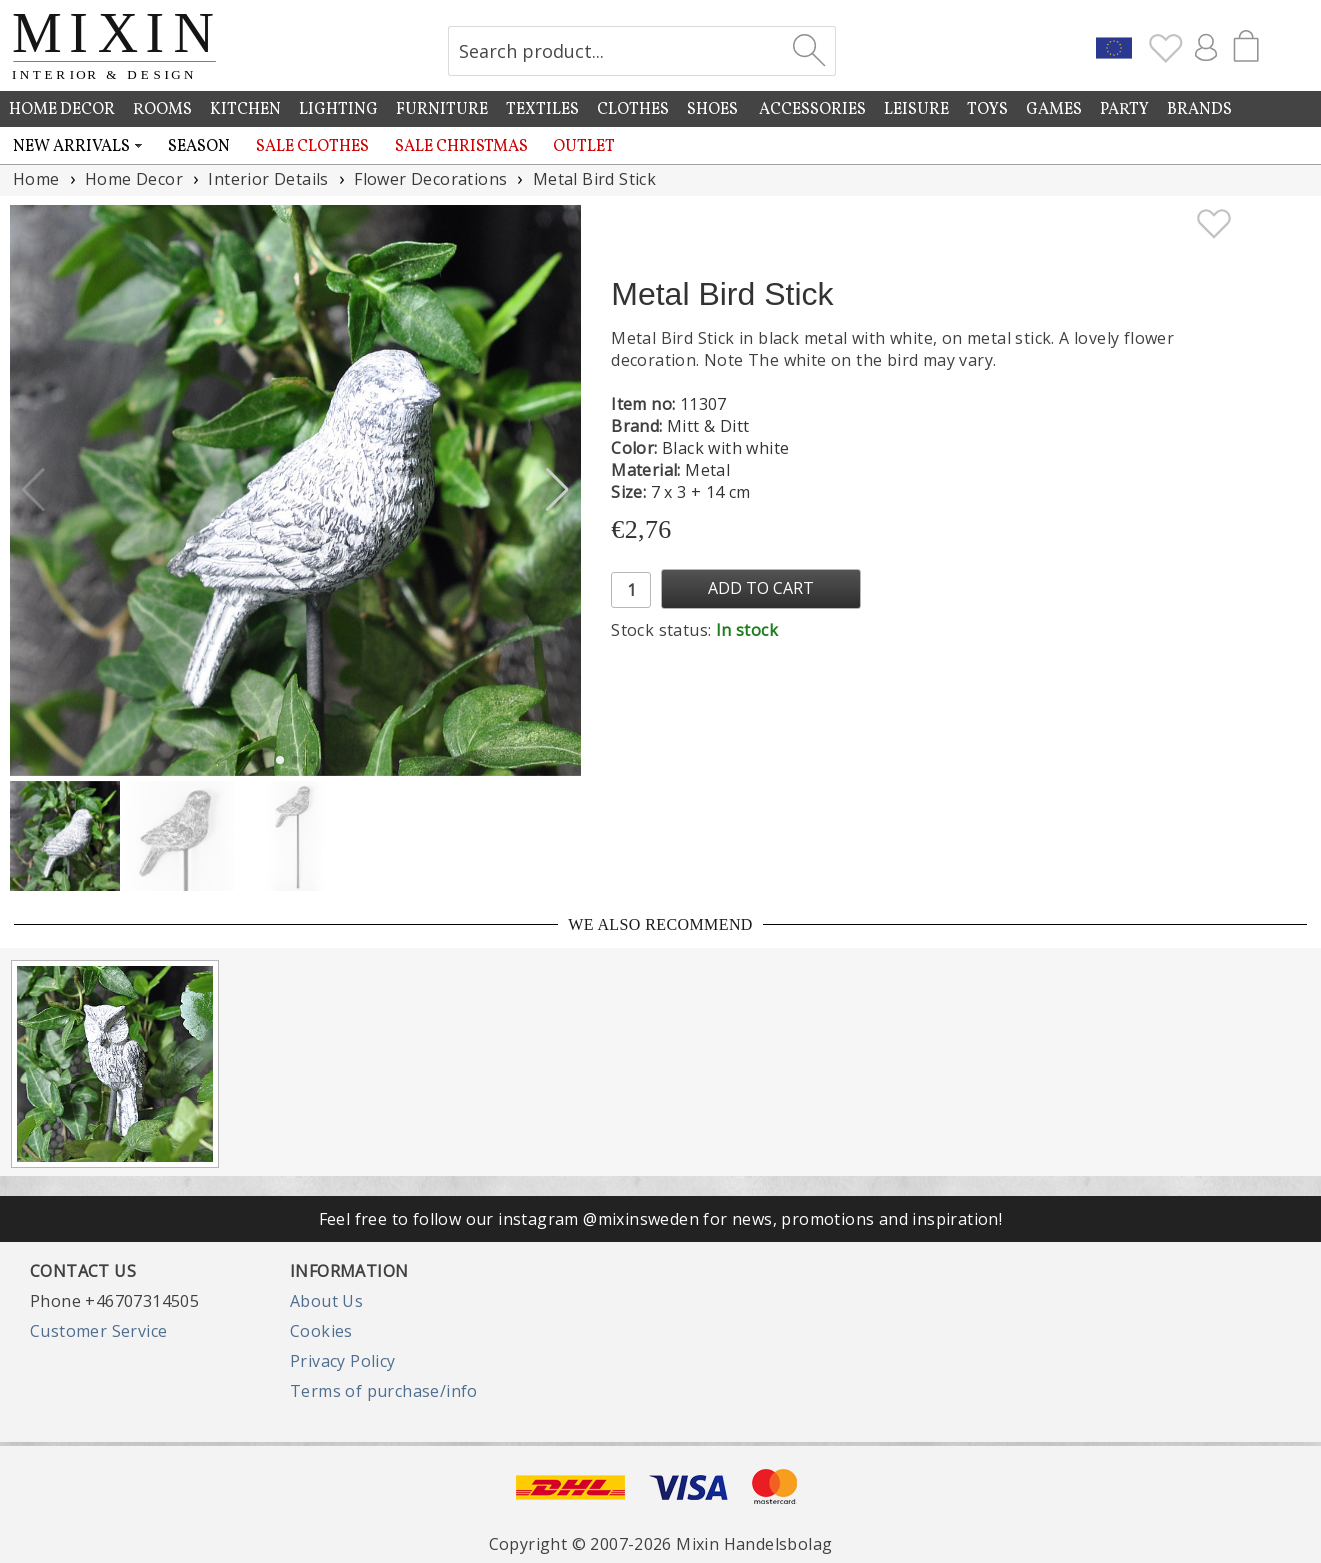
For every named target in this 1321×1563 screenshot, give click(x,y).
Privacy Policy (343, 1361)
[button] (557, 490)
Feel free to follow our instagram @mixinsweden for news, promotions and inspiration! (661, 1219)
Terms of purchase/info (384, 1391)
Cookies (321, 1331)
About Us (326, 1301)
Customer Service (98, 1331)
